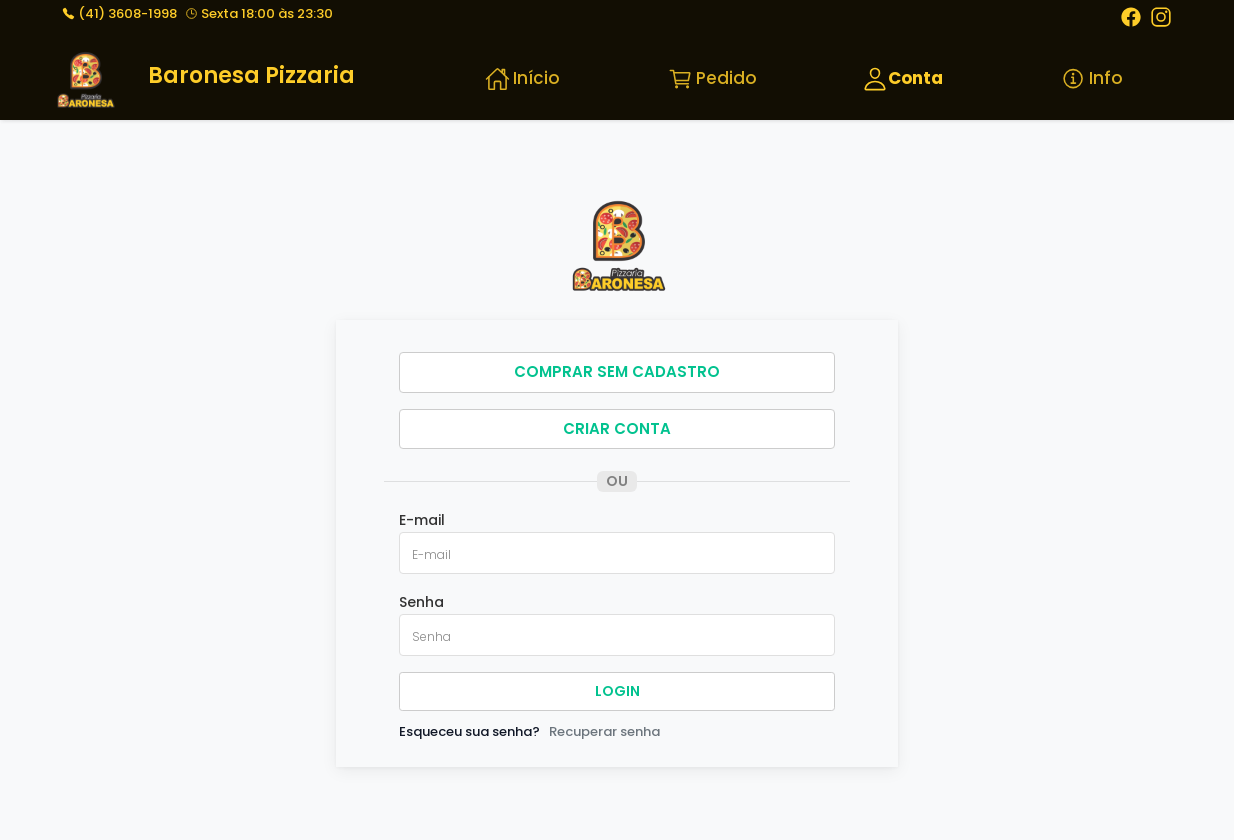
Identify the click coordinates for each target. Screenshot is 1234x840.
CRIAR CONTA (617, 428)
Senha (421, 602)
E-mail (422, 520)
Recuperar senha (604, 731)
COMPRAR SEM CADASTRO (617, 371)
